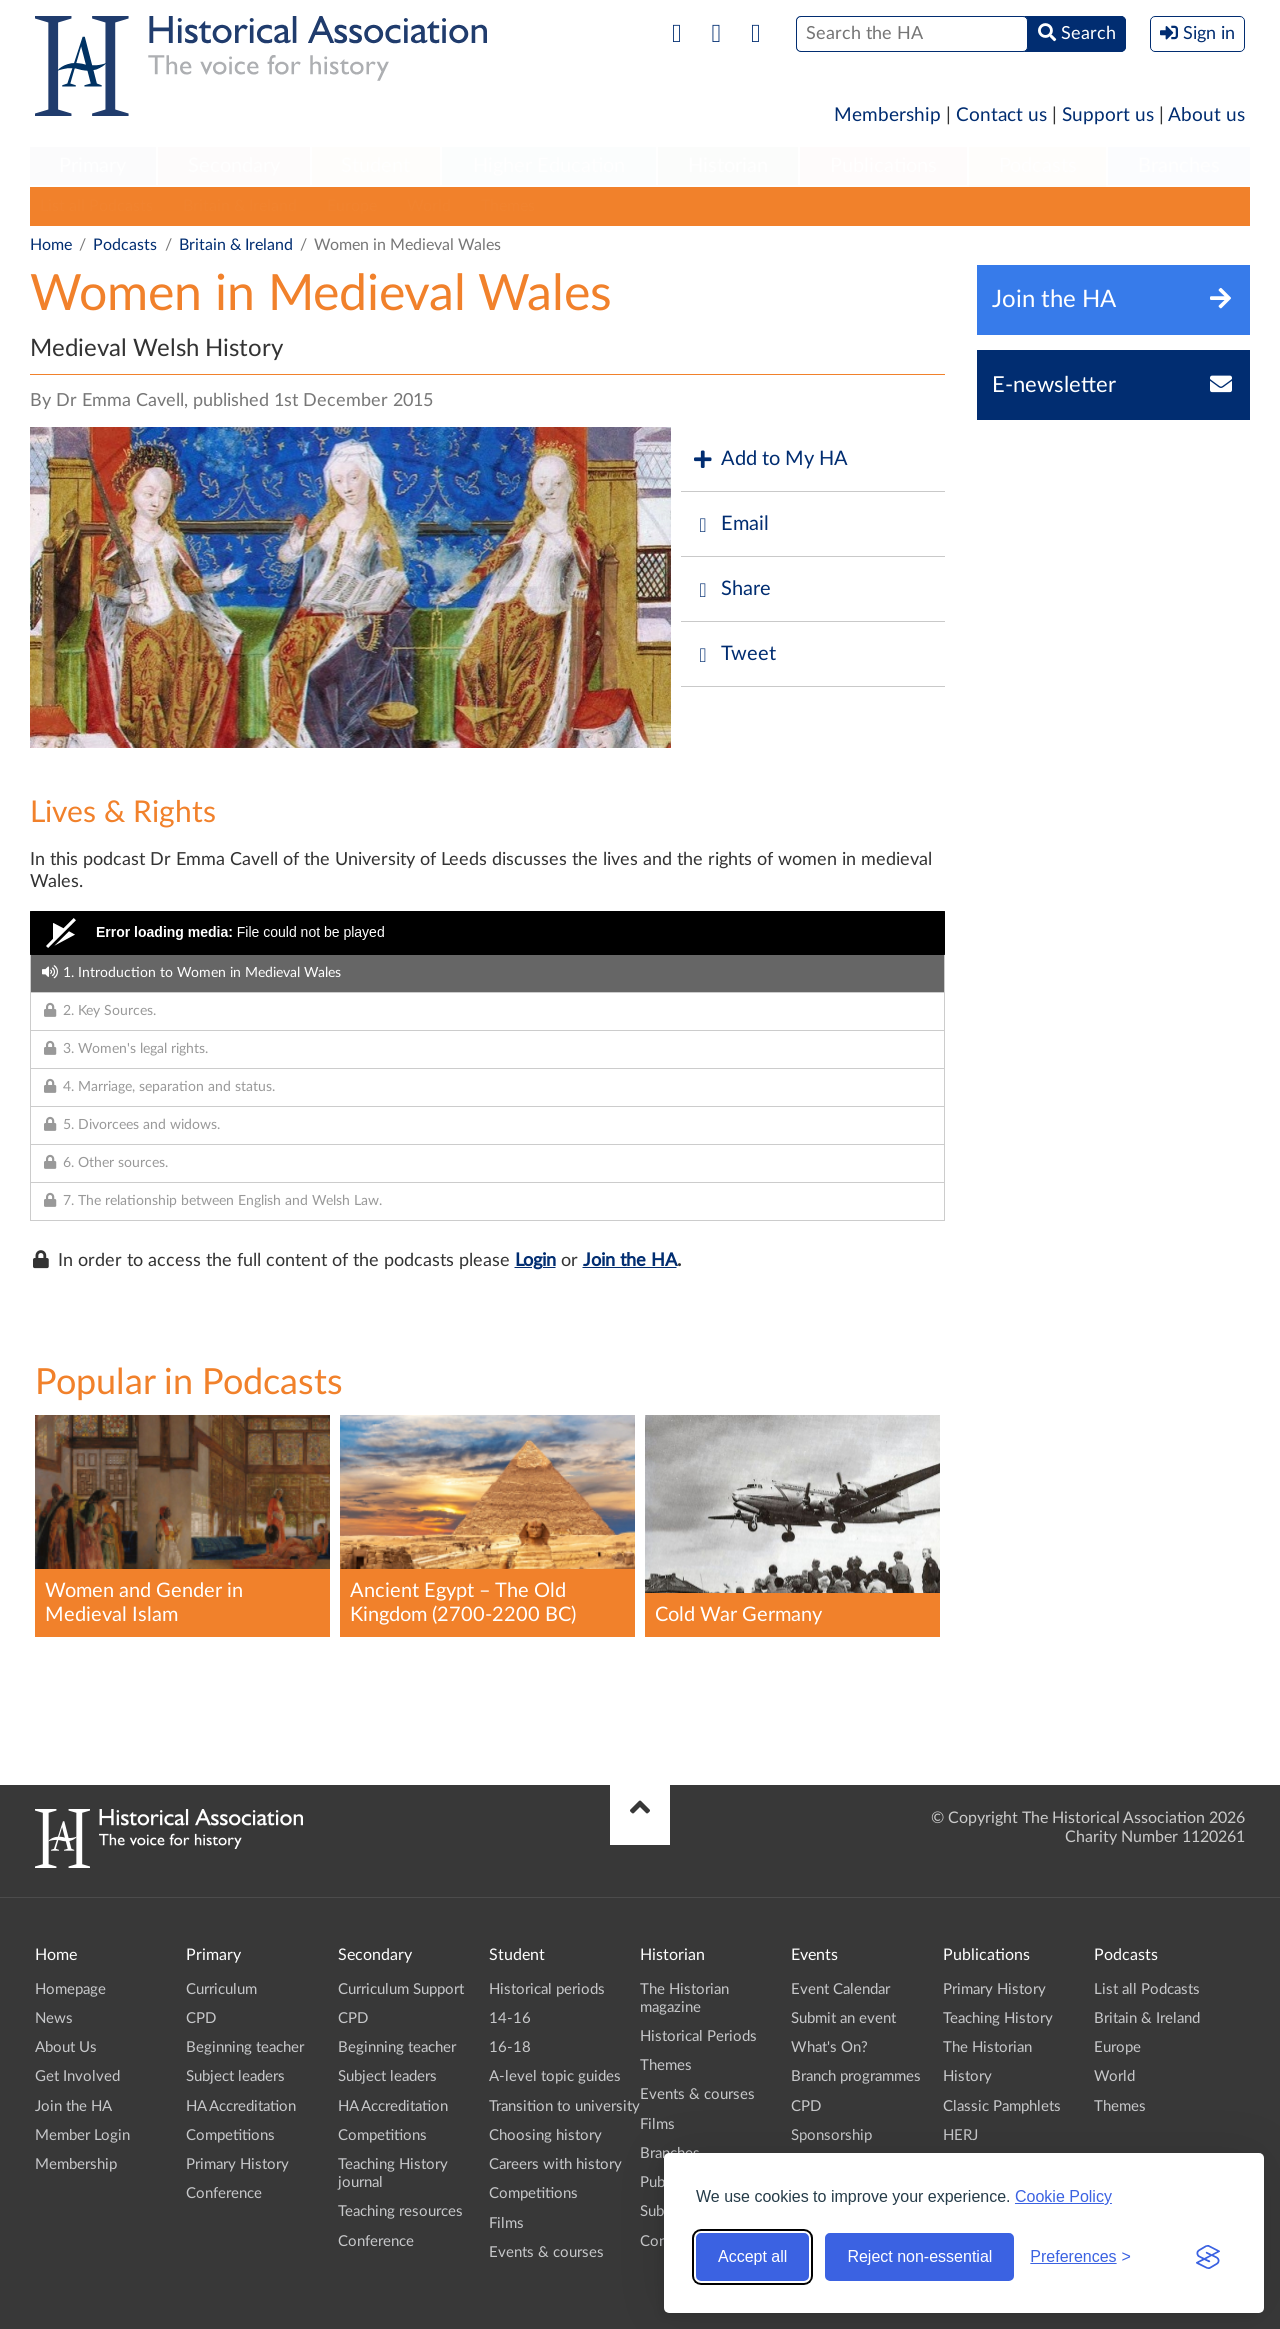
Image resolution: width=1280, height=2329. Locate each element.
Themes (508, 206)
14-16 (510, 2018)
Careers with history (555, 2164)
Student (375, 166)
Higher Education (549, 166)
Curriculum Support (401, 1989)
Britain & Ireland (240, 206)
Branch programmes (856, 2076)
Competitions (230, 2135)
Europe (352, 206)
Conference (224, 2193)
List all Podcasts (96, 206)
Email (730, 524)
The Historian (987, 2047)
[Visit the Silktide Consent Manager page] (1208, 2257)
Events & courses (546, 2252)
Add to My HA (769, 459)
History (967, 2076)
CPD (201, 2018)
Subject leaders (235, 2076)
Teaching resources (400, 2211)
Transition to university (564, 2106)
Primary (92, 166)
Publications (883, 166)
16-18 (510, 2047)
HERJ (960, 2135)
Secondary (234, 166)
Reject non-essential (919, 2256)
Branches (1179, 166)
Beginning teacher (245, 2047)
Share (731, 589)
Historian (728, 166)
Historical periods (547, 1989)
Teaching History (998, 2018)
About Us (66, 2047)
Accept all (752, 2256)
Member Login (82, 2135)
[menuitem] (93, 167)
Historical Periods (698, 2036)
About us (1206, 115)
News (54, 2018)
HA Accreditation (241, 2106)
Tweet (733, 654)
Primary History (237, 2164)
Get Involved (77, 2076)
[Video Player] (487, 933)
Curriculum (221, 1989)
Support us (1108, 115)
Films (506, 2223)
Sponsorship (831, 2135)
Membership (887, 115)
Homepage (70, 1989)
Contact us (1001, 115)
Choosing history (545, 2135)
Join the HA (630, 1261)
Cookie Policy (1063, 2196)
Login (535, 1261)
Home (51, 245)
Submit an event (843, 2018)
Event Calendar (840, 1989)
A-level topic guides (555, 2076)
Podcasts (1038, 166)
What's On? (829, 2047)
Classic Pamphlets (1002, 2106)
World (429, 206)
